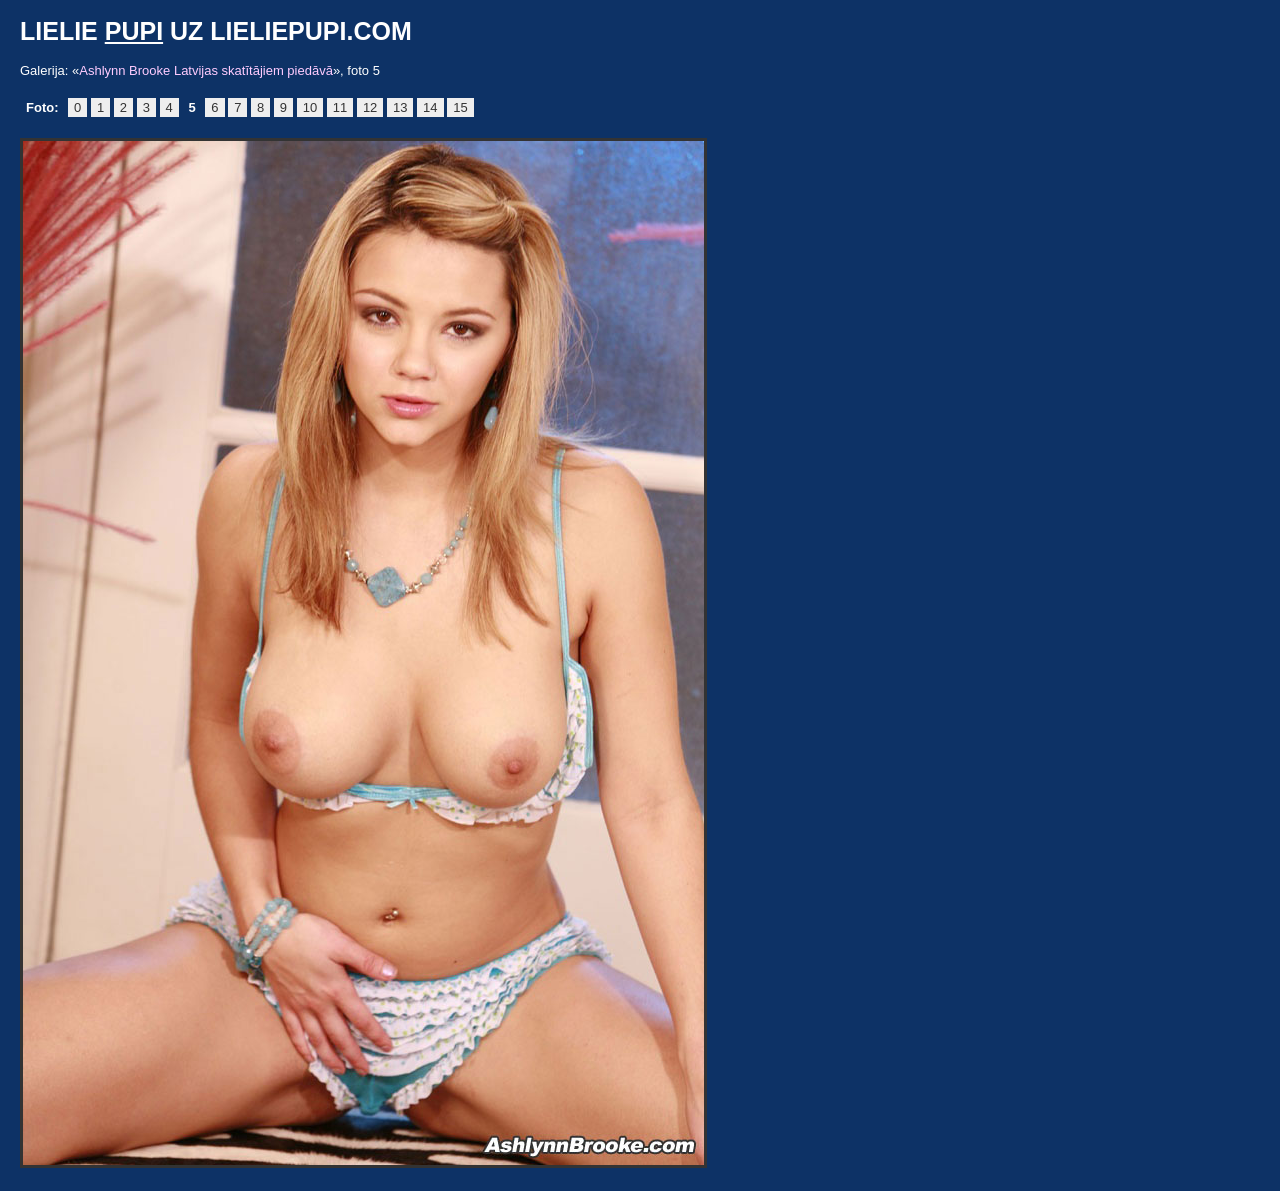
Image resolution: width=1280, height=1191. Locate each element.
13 (400, 107)
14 (430, 107)
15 (460, 107)
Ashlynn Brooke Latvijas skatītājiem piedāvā (206, 70)
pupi (134, 31)
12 (370, 107)
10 (310, 107)
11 (340, 107)
